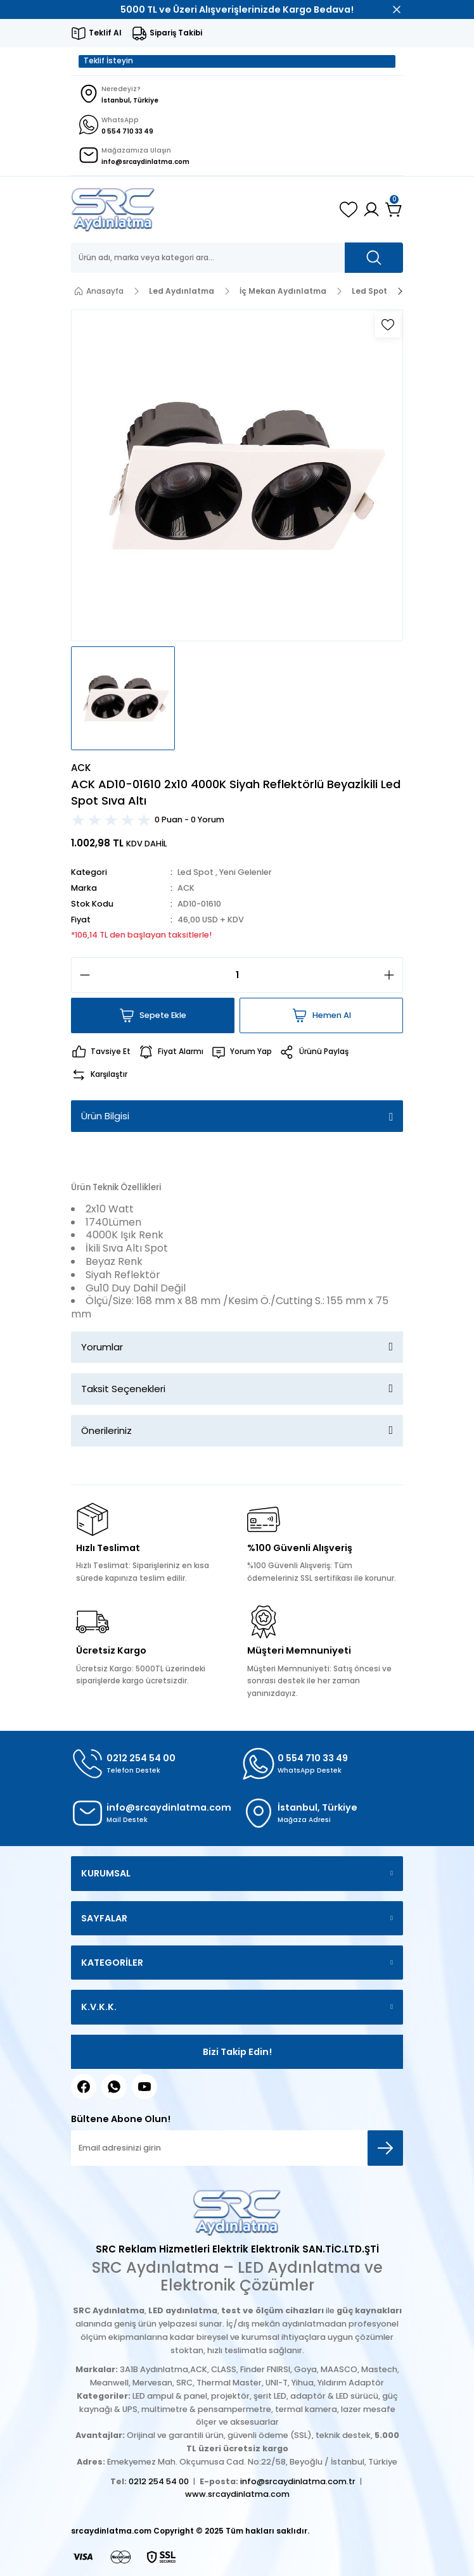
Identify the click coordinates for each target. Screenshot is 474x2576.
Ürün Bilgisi (105, 1115)
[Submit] (385, 2148)
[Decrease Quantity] (81, 975)
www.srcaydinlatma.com (237, 2494)
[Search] (237, 257)
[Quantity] (237, 975)
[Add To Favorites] (387, 324)
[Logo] (113, 209)
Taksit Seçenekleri (123, 1388)
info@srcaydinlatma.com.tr (298, 2481)
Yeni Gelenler (245, 872)
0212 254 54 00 (159, 2481)
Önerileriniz (106, 1430)
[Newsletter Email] (237, 2148)
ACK (186, 888)
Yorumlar (102, 1347)
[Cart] (394, 209)
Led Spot (195, 872)
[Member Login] (371, 209)
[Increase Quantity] (393, 975)
